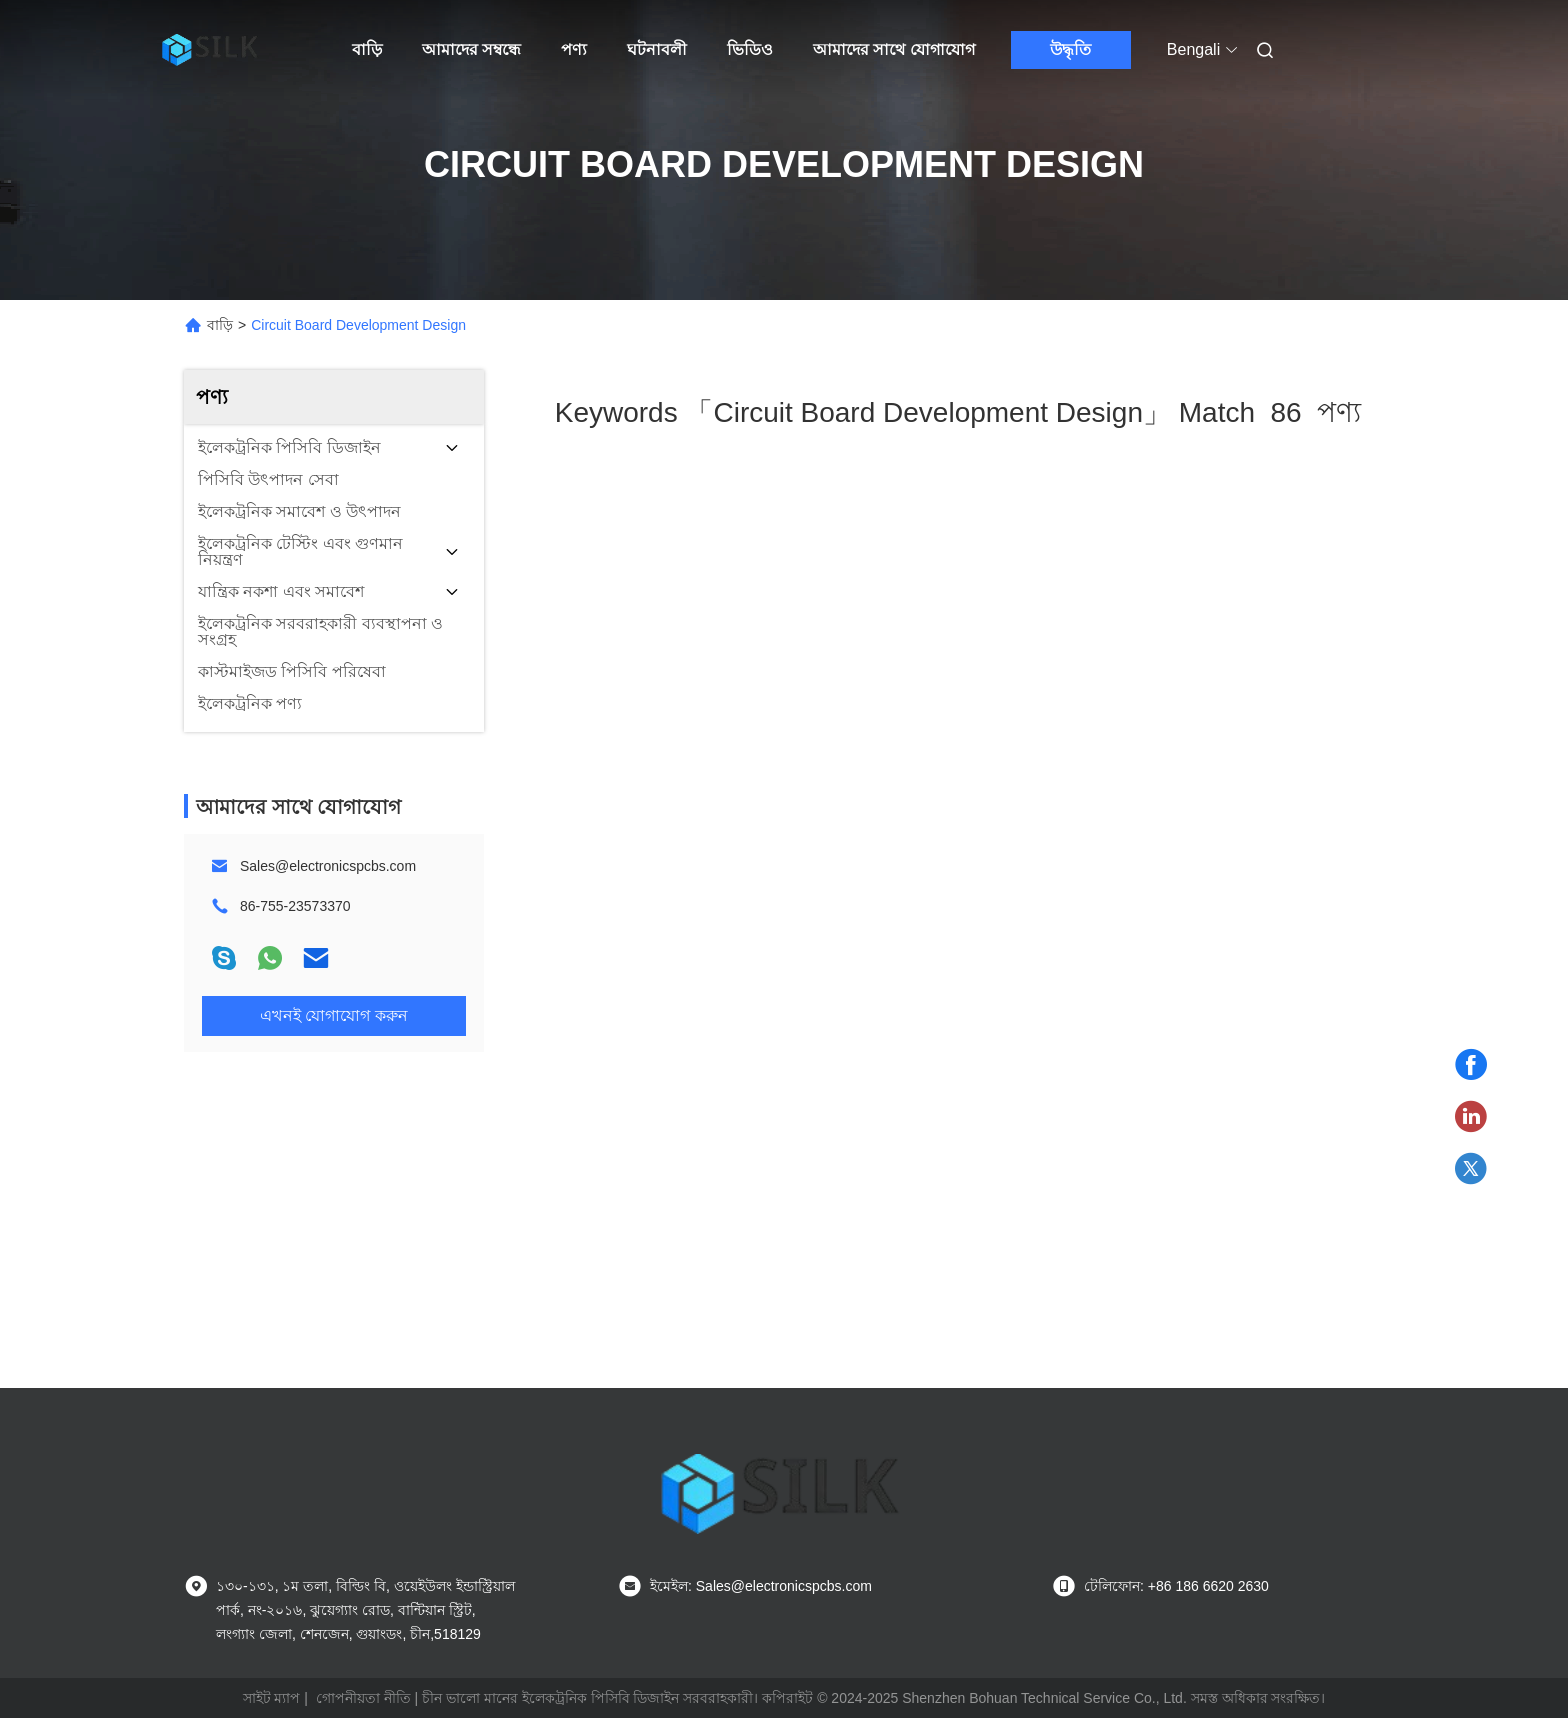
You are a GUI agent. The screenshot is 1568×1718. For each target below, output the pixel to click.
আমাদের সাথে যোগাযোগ (894, 49)
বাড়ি (367, 49)
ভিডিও (750, 49)
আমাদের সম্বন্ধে (471, 49)
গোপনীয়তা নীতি (363, 1698)
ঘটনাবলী (657, 49)
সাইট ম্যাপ (272, 1698)
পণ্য (574, 49)
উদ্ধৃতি (1070, 49)
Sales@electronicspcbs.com (328, 866)
